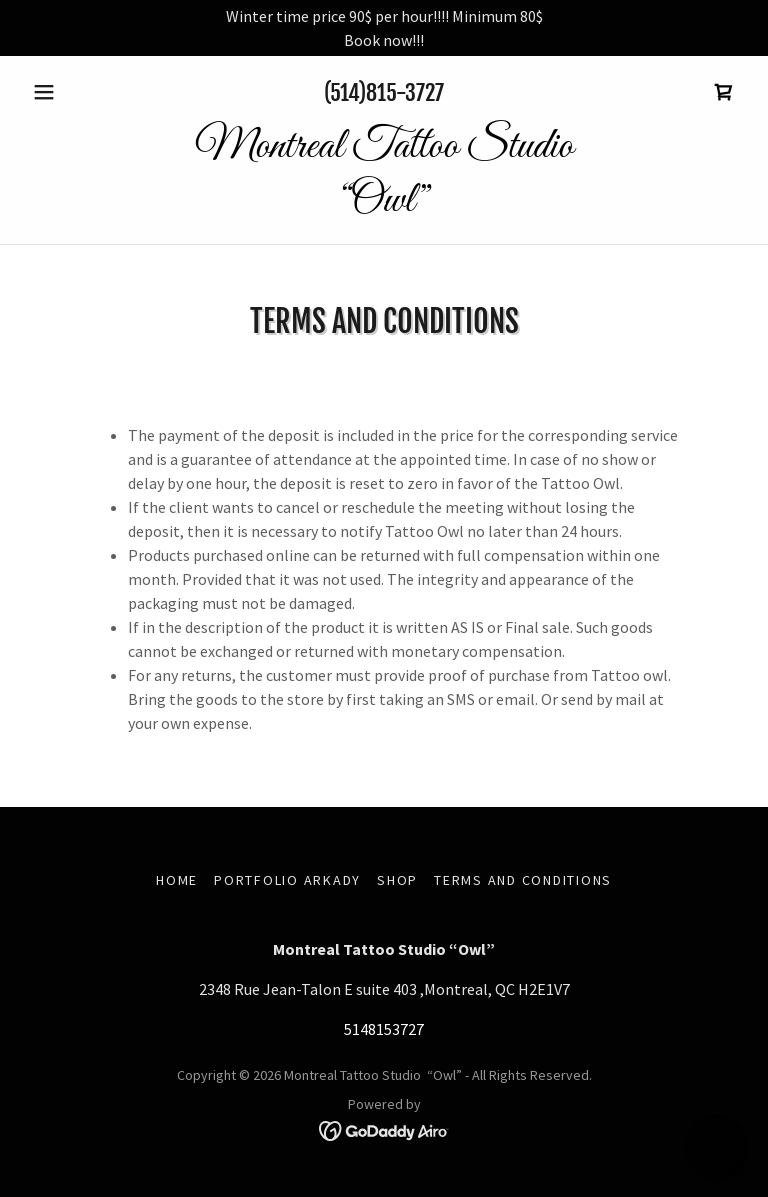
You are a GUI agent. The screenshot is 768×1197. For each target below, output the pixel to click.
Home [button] (177, 880)
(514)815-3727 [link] (384, 92)
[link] (724, 92)
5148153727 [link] (384, 1029)
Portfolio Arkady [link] (287, 880)
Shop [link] (397, 880)
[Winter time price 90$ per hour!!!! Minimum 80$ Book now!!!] (384, 28)
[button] (78, 92)
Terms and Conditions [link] (523, 880)
